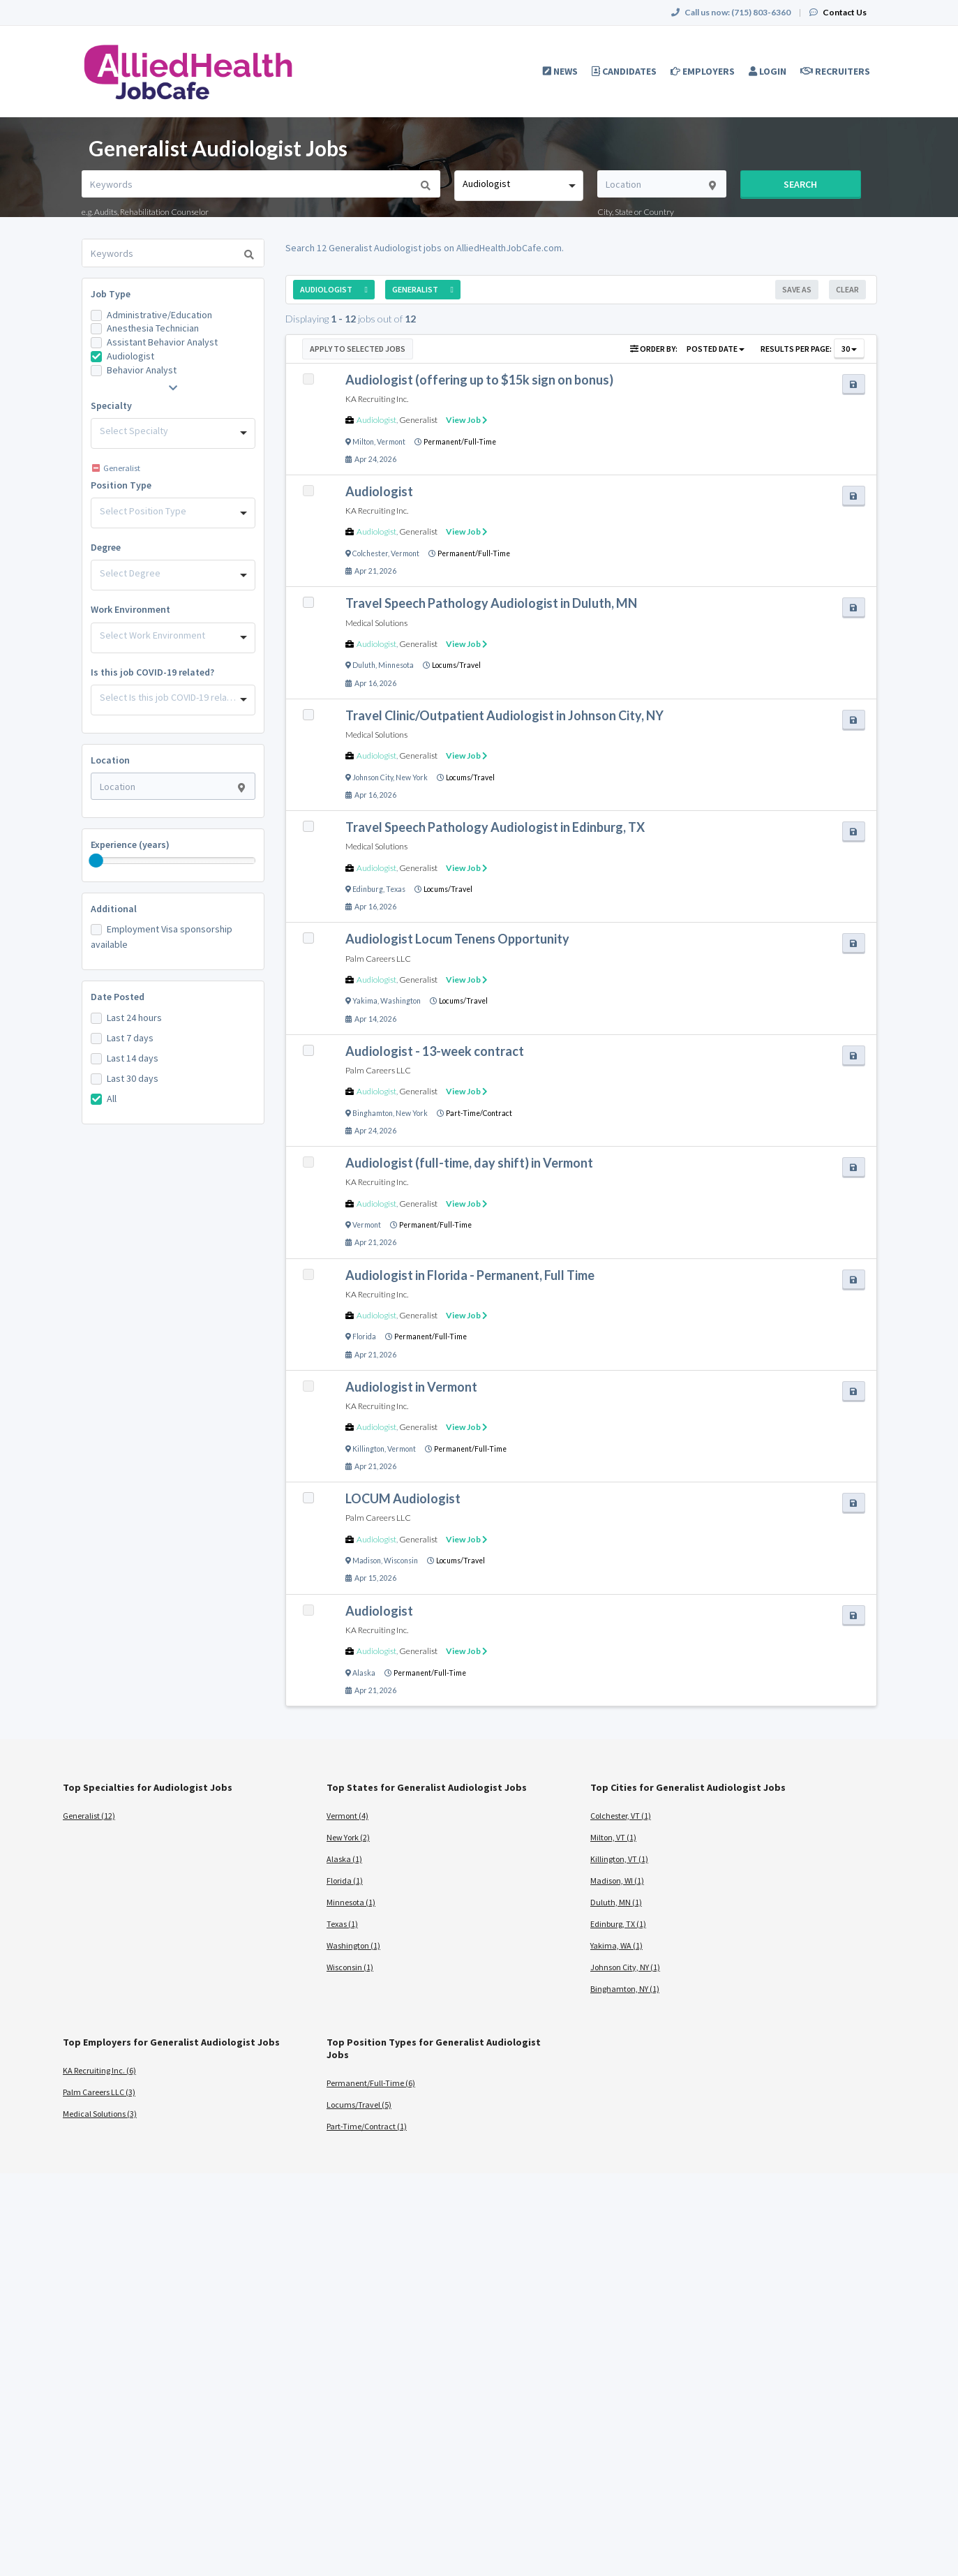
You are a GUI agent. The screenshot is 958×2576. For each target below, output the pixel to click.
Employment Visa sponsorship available (161, 937)
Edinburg (367, 889)
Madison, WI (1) (617, 1880)
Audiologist (130, 356)
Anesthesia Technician (153, 328)
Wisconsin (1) (350, 1967)
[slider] (96, 861)
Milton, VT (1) (613, 1837)
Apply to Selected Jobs (357, 348)
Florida (364, 1336)
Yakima (364, 1001)
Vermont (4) (347, 1815)
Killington (368, 1449)
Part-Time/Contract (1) (367, 2126)
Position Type (121, 485)
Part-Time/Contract (479, 1113)
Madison (366, 1560)
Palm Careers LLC (378, 958)
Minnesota (396, 665)
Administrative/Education (159, 314)
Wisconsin (401, 1560)
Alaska (363, 1673)
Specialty (111, 405)
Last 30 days (132, 1078)
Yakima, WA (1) (616, 1945)
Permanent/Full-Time (460, 442)
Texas (395, 889)
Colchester (370, 553)
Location (110, 760)
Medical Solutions (376, 623)
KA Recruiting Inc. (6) (99, 2070)
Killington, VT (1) (619, 1859)
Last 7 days (130, 1038)
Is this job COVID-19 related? (152, 672)
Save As (796, 289)
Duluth (363, 665)
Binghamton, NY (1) (624, 1988)
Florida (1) (345, 1880)
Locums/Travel (456, 665)
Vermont (391, 442)
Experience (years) (130, 844)
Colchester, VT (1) (620, 1815)
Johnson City (372, 777)
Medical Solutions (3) (100, 2113)
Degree (106, 547)
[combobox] (518, 185)
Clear (847, 289)
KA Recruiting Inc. (376, 399)
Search (800, 184)
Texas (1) (342, 1924)
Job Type (110, 294)
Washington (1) (353, 1945)
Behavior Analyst (142, 370)
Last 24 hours (134, 1017)
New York (412, 777)
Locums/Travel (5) (359, 2104)
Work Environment (130, 609)
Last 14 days (132, 1058)
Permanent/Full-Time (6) (371, 2083)
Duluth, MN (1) (616, 1902)
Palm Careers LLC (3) (99, 2092)
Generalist (418, 420)
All (112, 1098)
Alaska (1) (344, 1859)
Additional (114, 908)
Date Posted (117, 996)
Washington (400, 1001)
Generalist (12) (89, 1815)
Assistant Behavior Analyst (162, 342)
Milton (363, 442)
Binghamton (372, 1113)
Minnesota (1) (351, 1902)
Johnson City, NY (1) (625, 1967)
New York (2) (348, 1837)
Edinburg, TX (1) (618, 1924)
